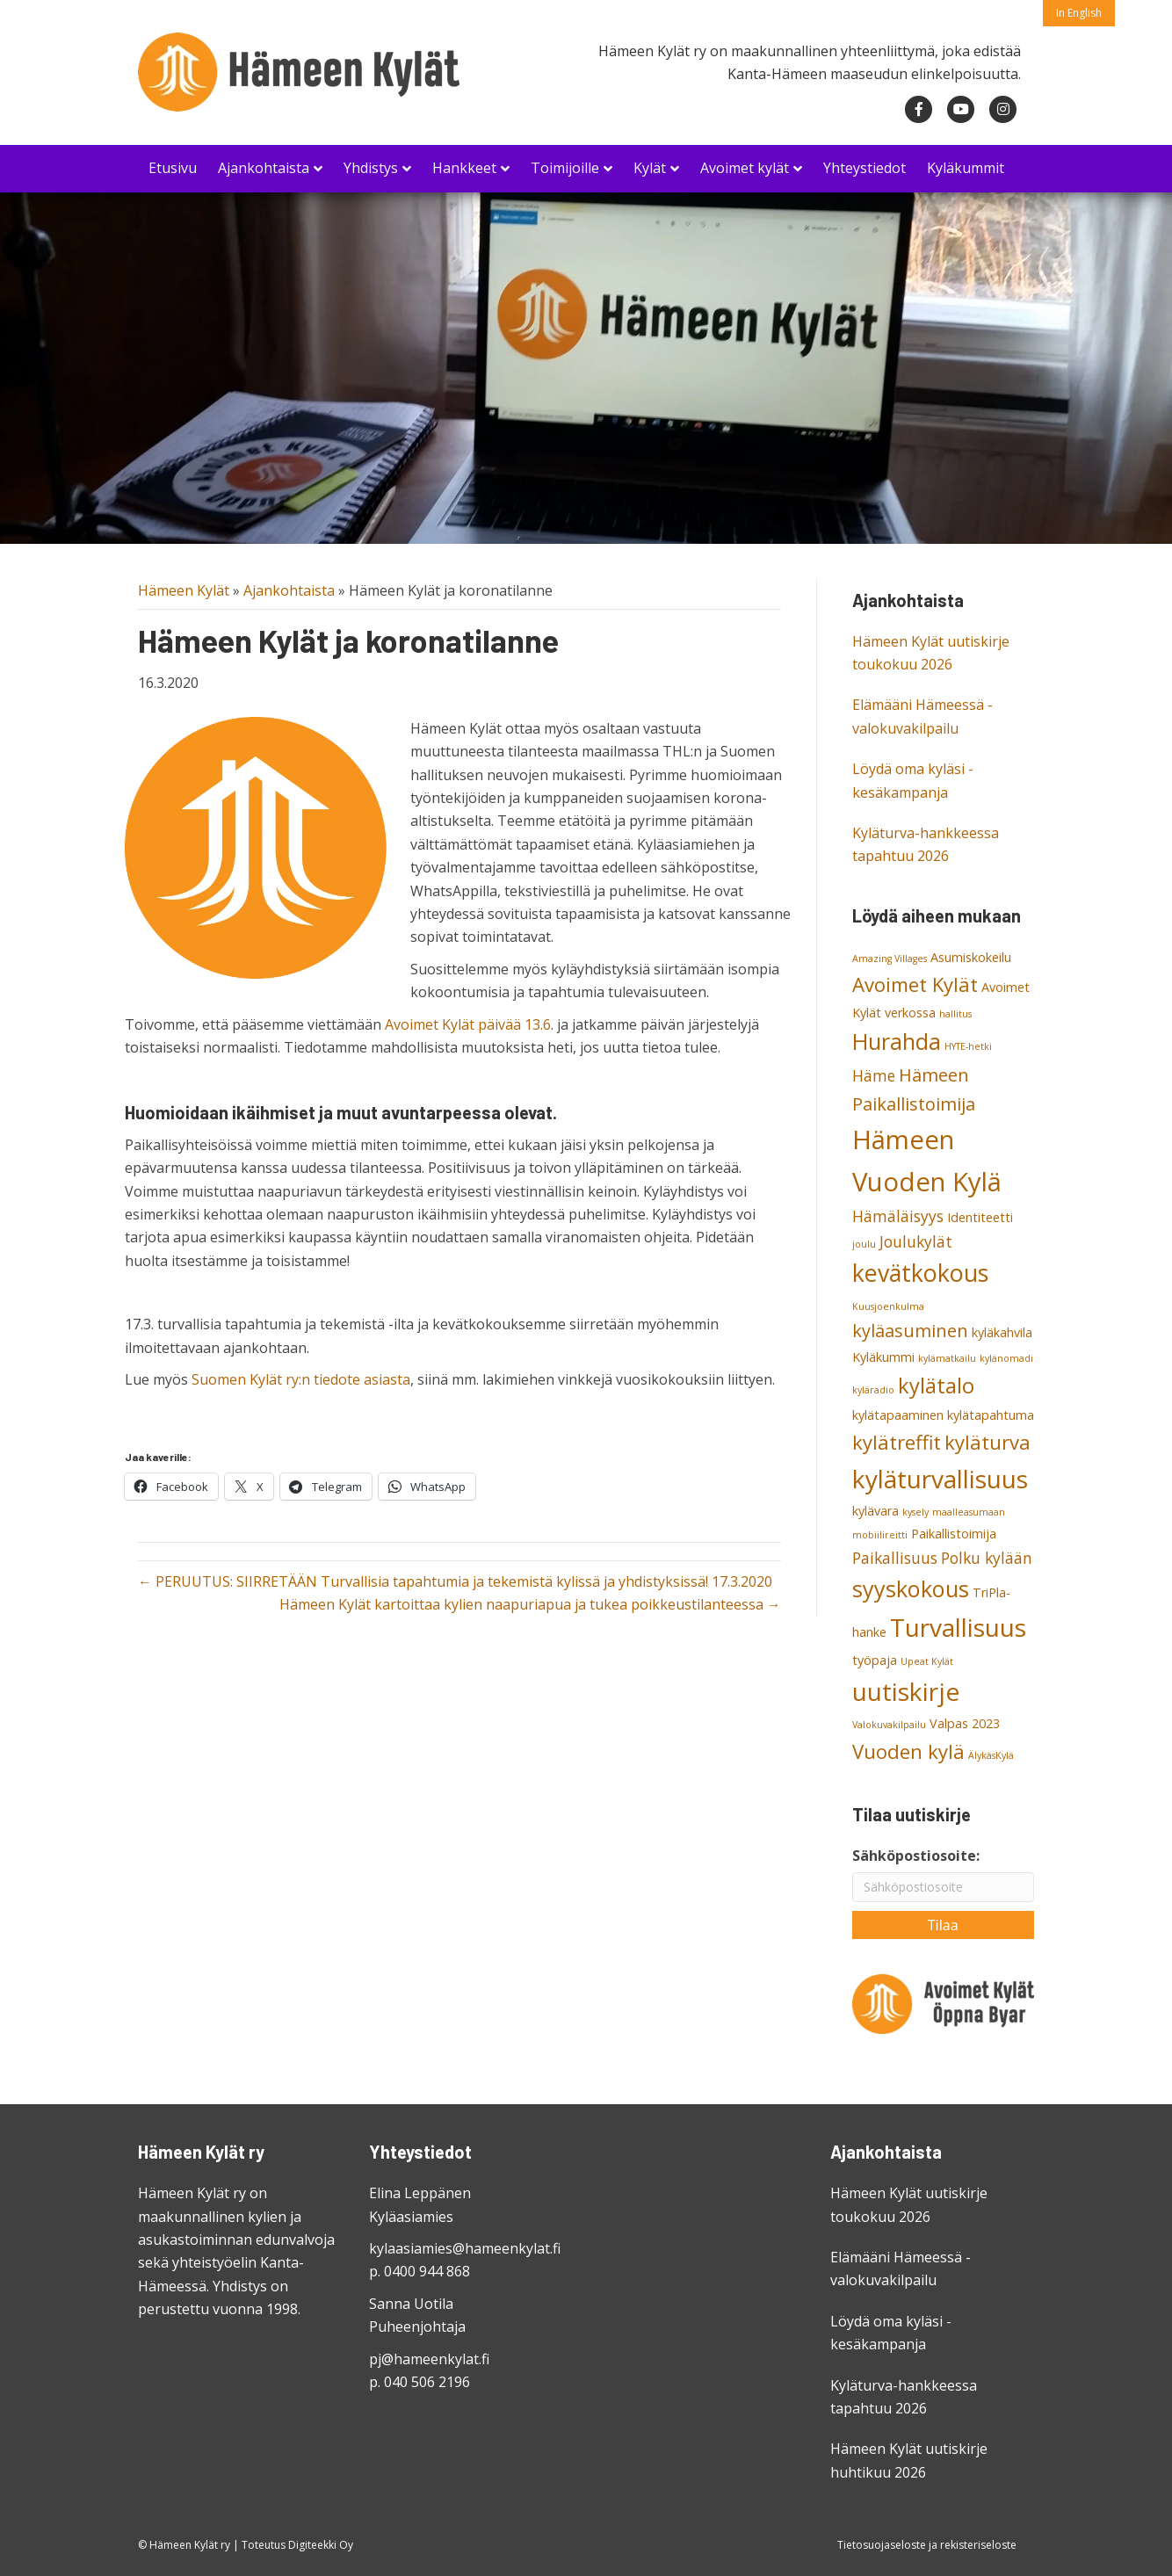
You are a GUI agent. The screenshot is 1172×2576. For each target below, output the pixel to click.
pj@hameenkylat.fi (429, 2359)
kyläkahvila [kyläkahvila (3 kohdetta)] (1002, 1332)
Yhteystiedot (864, 167)
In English (1079, 12)
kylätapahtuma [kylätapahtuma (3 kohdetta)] (990, 1415)
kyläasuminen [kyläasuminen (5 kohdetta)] (910, 1330)
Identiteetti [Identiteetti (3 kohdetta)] (980, 1217)
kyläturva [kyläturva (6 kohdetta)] (987, 1442)
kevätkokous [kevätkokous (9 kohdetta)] (920, 1272)
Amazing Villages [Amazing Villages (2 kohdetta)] (889, 958)
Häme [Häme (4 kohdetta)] (873, 1075)
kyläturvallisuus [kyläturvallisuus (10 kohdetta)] (940, 1478)
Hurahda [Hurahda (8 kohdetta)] (896, 1041)
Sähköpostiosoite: (916, 1855)
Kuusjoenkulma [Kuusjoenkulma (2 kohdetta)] (888, 1306)
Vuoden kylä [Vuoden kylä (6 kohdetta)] (908, 1751)
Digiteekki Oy (320, 2544)
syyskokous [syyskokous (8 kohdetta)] (910, 1588)
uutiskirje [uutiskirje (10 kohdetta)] (905, 1691)
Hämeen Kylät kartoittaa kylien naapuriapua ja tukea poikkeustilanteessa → (530, 1604)
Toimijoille (565, 167)
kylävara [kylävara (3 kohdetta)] (875, 1510)
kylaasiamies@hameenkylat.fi (465, 2248)
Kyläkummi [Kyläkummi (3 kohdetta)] (883, 1357)
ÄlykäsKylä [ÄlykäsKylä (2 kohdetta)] (991, 1755)
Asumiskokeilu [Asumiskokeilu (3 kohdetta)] (970, 957)
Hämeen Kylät (183, 590)
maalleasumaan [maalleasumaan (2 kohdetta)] (968, 1512)
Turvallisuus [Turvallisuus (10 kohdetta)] (958, 1627)
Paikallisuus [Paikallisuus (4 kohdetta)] (894, 1557)
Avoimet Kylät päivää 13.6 (468, 1024)
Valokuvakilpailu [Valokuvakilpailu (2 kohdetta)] (889, 1725)
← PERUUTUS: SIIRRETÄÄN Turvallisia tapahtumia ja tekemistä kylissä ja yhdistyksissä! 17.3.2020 (455, 1581)
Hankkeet (464, 167)
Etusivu (172, 167)
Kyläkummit (965, 167)
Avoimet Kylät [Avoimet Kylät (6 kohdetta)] (915, 984)
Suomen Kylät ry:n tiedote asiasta (301, 1379)
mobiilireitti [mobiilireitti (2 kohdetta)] (880, 1535)
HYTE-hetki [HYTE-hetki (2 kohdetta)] (968, 1046)
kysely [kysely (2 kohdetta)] (915, 1512)
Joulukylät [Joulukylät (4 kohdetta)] (915, 1241)
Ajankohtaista (263, 167)
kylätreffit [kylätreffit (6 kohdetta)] (896, 1442)
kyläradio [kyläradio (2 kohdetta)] (873, 1390)
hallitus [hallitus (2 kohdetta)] (955, 1014)
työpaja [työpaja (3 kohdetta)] (874, 1660)
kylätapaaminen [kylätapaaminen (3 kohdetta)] (898, 1415)
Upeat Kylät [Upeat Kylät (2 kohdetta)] (927, 1661)
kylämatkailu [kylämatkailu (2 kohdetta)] (947, 1358)
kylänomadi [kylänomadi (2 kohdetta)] (1006, 1358)
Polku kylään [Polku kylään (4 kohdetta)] (986, 1557)
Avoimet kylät (744, 167)
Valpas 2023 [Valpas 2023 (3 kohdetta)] (965, 1723)
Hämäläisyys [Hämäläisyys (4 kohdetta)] (898, 1215)
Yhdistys (371, 167)
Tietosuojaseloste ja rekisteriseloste (926, 2544)
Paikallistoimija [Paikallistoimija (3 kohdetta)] (953, 1533)
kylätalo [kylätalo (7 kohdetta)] (936, 1385)
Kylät (649, 167)
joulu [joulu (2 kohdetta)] (864, 1244)
